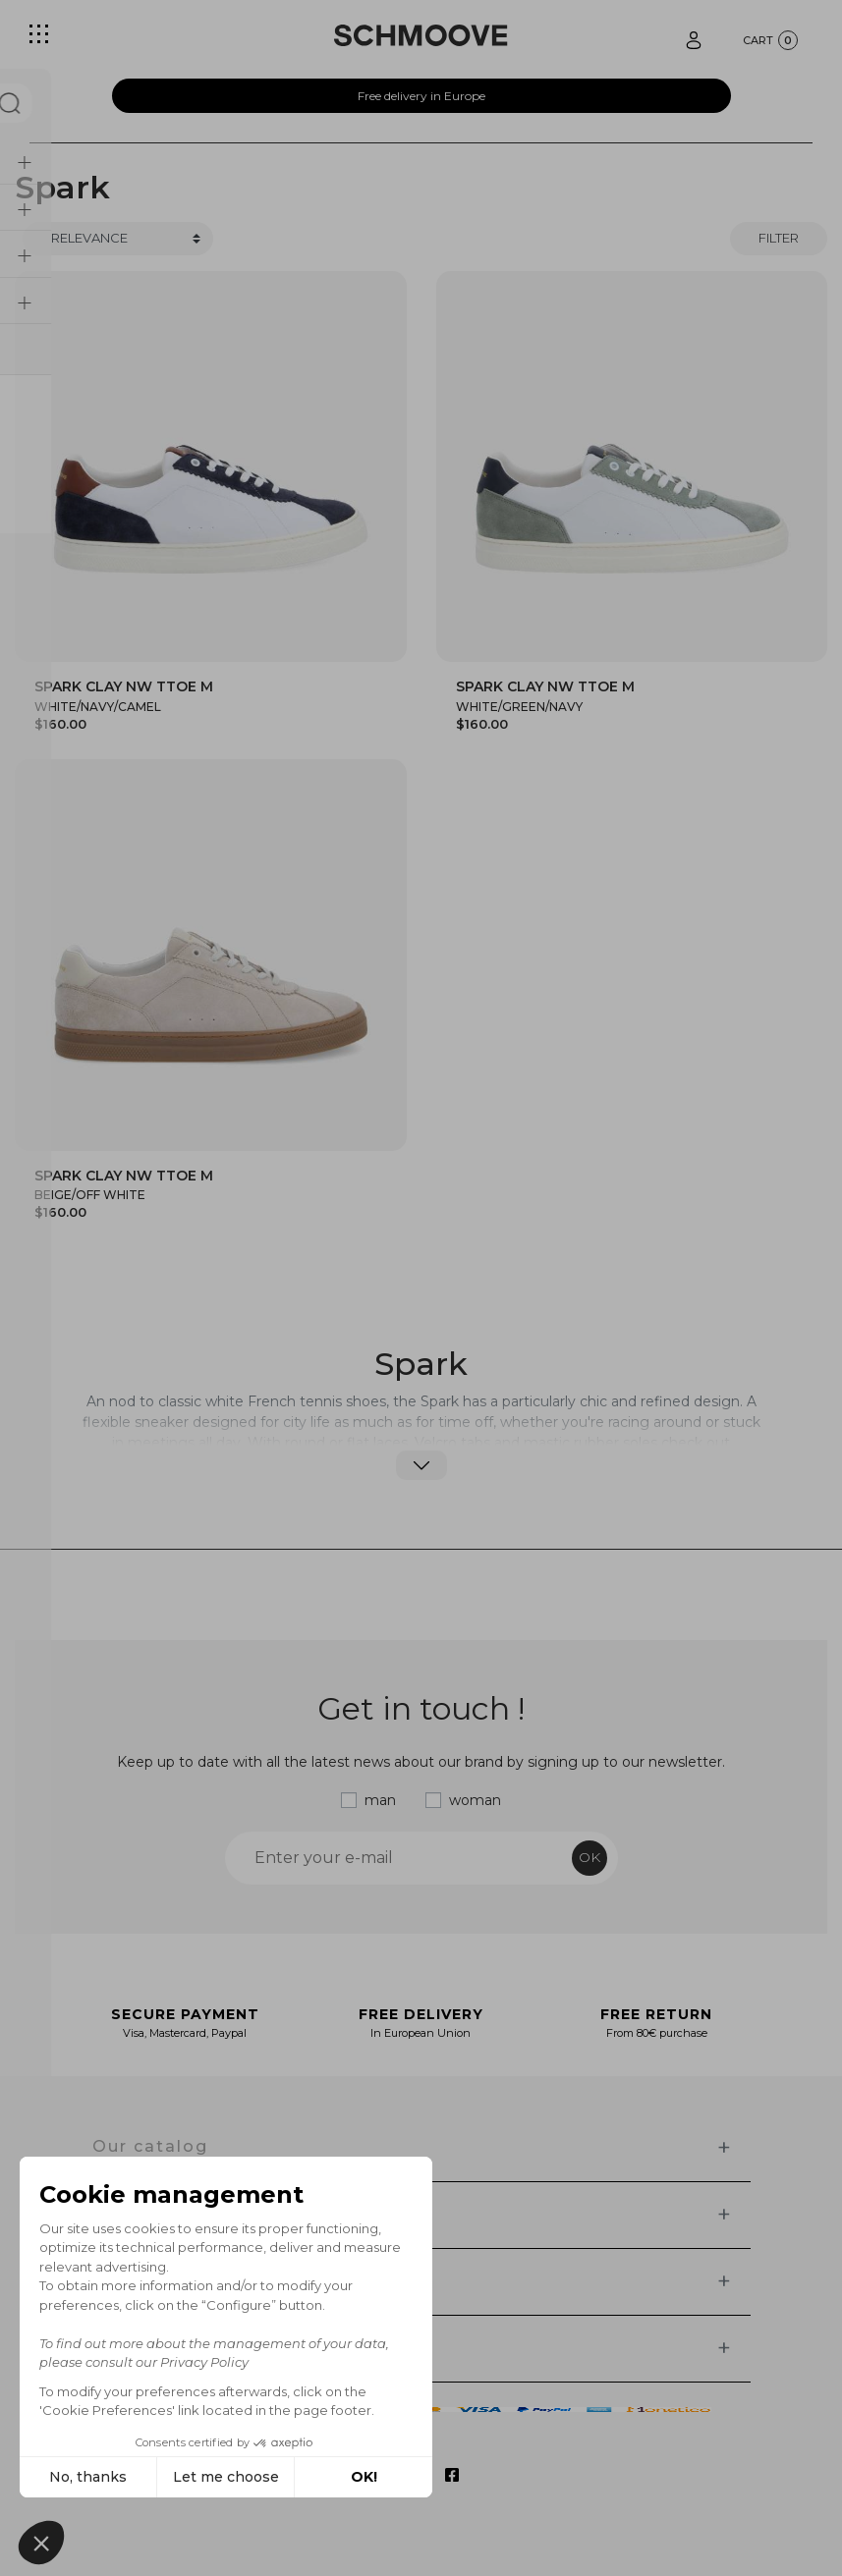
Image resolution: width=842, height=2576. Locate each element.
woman (475, 1800)
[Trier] (118, 238)
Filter (778, 238)
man (380, 1800)
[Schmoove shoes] (420, 35)
